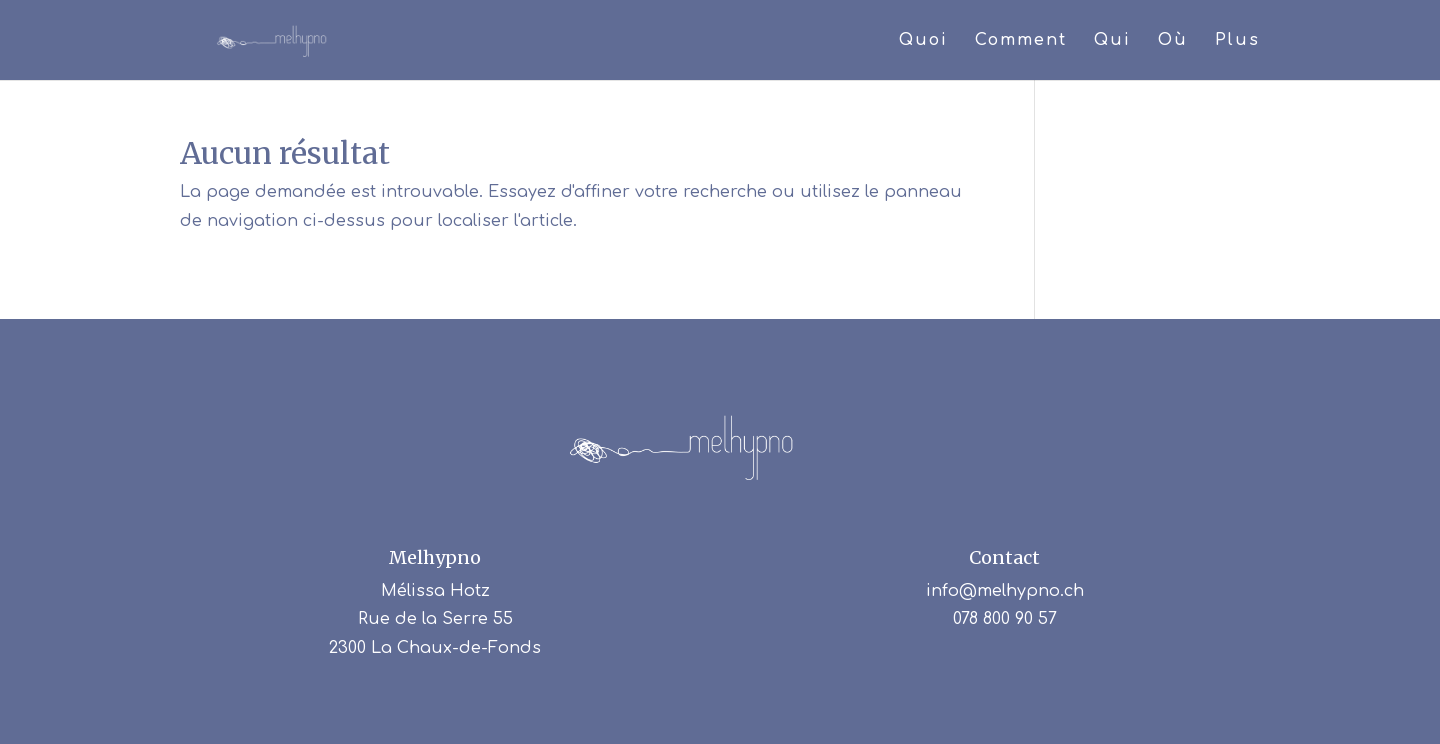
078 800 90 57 (1005, 619)
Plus (1237, 41)
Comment (1021, 41)
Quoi (923, 41)
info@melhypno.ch (1005, 591)
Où (1173, 41)
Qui (1112, 41)
